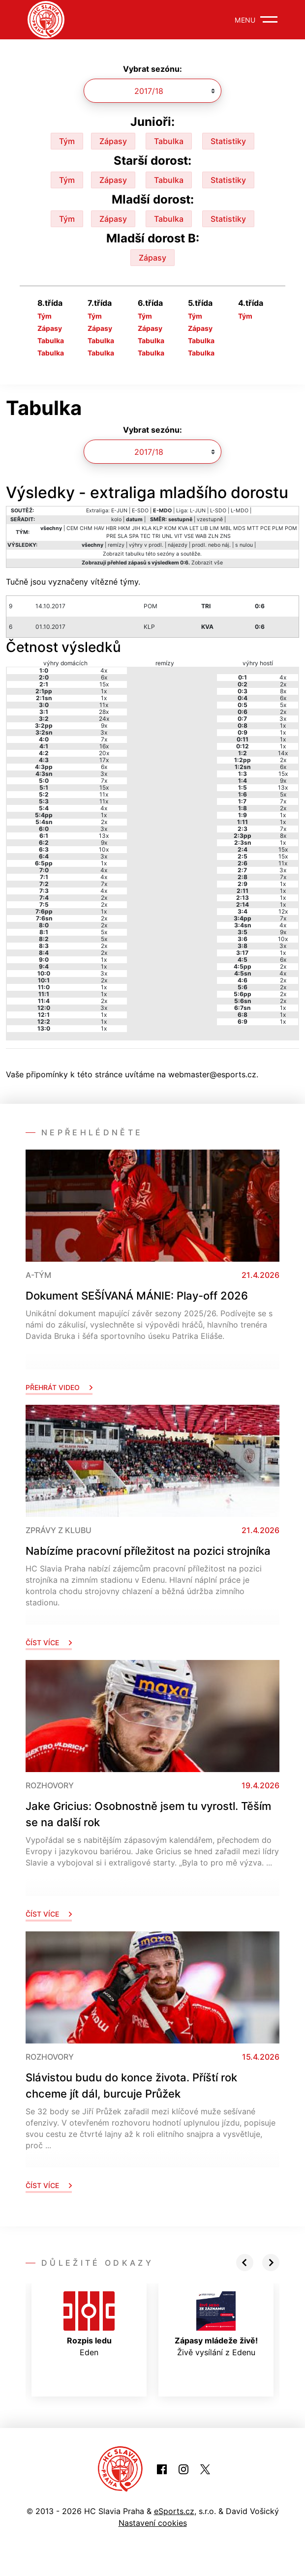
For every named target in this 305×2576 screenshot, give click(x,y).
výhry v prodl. (146, 545)
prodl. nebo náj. (211, 545)
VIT (178, 536)
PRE (111, 536)
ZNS (225, 536)
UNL (167, 536)
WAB (201, 536)
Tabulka (168, 141)
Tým (67, 141)
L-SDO (218, 510)
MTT (253, 528)
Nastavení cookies (153, 2523)
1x (104, 691)
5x (104, 932)
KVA (183, 528)
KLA (147, 528)
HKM (124, 528)
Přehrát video (59, 1387)
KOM (170, 528)
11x (103, 705)
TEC (145, 536)
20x (104, 753)
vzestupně (210, 519)
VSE (189, 536)
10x (104, 849)
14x (283, 753)
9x (104, 725)
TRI (156, 536)
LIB (204, 528)
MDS (239, 528)
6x (104, 677)
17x (104, 760)
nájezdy (177, 545)
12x (283, 911)
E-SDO (140, 510)
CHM (86, 528)
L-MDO (239, 510)
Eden (89, 2324)
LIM (214, 528)
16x (104, 746)
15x (104, 684)
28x (104, 711)
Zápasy (113, 141)
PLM (277, 528)
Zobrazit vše (207, 563)
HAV (99, 528)
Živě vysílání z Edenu (216, 2324)
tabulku (134, 554)
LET (194, 528)
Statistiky (228, 141)
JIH (136, 528)
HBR (111, 528)
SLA (122, 536)
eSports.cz (174, 2511)
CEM (72, 528)
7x (104, 739)
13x (104, 835)
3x (103, 732)
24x (104, 718)
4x (103, 670)
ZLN (213, 536)
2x (104, 822)
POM (291, 528)
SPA (134, 536)
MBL (226, 528)
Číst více (49, 1642)
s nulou (244, 545)
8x (283, 691)
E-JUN (119, 510)
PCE (265, 528)
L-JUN (198, 510)
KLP (158, 528)
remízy (116, 545)
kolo (116, 519)
